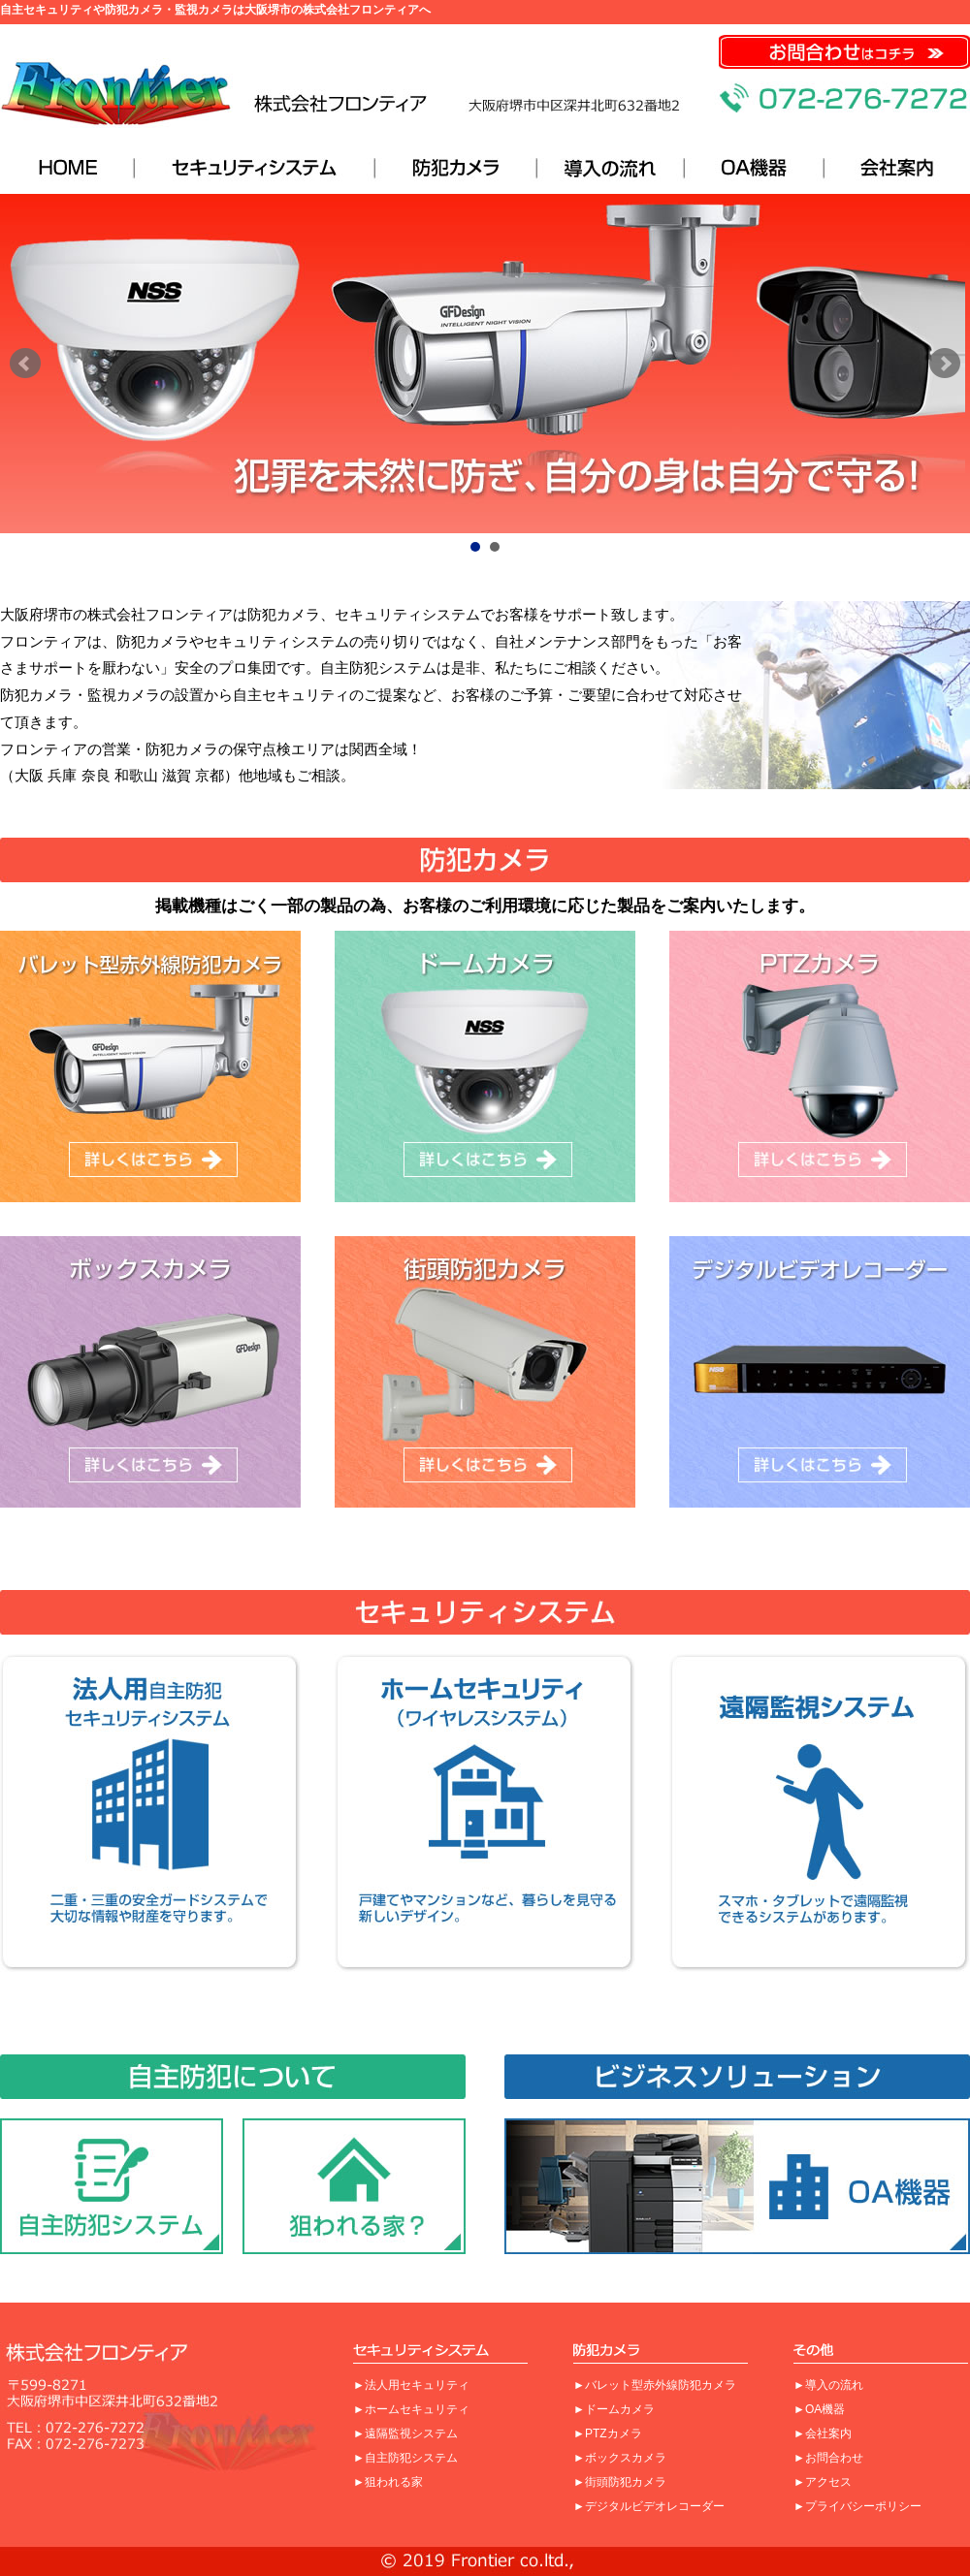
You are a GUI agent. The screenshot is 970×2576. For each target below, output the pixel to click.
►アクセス (822, 2482)
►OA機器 (819, 2409)
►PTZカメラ (607, 2433)
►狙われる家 (388, 2482)
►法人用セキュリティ (411, 2385)
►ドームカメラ (614, 2409)
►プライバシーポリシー (857, 2506)
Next (944, 363)
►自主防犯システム (405, 2458)
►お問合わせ (828, 2458)
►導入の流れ (828, 2385)
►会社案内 (822, 2433)
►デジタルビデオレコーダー (649, 2506)
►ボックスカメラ (619, 2458)
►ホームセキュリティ (411, 2409)
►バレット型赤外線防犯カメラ (654, 2385)
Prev (25, 363)
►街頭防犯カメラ (619, 2482)
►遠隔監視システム (405, 2433)
